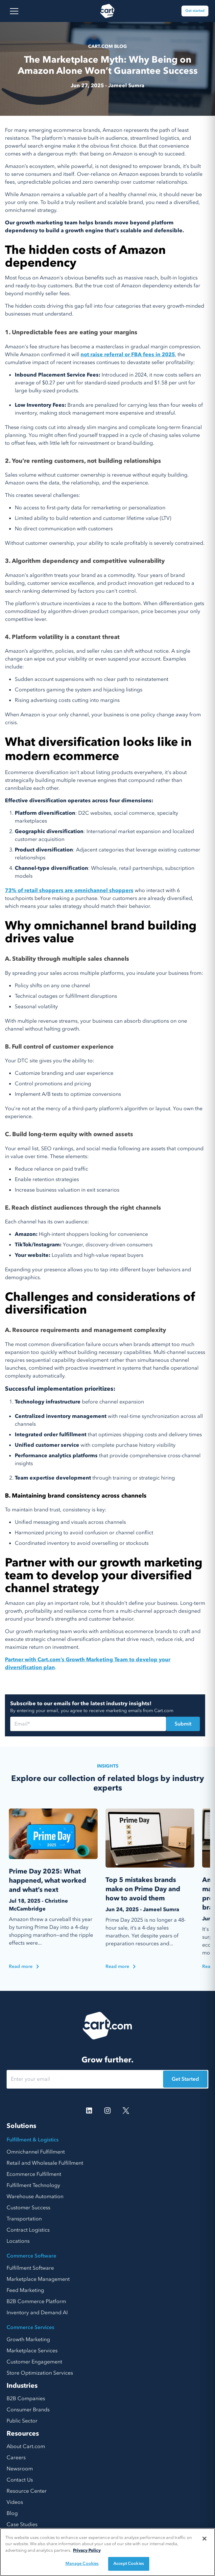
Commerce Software (31, 2255)
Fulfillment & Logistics (33, 2139)
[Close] (204, 2538)
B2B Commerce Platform (36, 2301)
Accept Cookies (128, 2563)
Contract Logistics (28, 2230)
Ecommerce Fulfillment (34, 2174)
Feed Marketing (25, 2290)
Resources (23, 2433)
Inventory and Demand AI (37, 2312)
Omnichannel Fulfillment (36, 2152)
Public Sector (22, 2420)
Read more (24, 1966)
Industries (22, 2385)
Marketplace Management (38, 2279)
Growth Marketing (28, 2339)
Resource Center (27, 2491)
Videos (15, 2502)
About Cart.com (26, 2446)
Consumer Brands (28, 2409)
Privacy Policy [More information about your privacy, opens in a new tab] (87, 2550)
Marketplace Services (32, 2350)
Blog (12, 2513)
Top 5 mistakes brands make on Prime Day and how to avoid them (143, 1889)
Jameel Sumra (126, 85)
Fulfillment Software (30, 2268)
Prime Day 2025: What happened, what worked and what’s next (47, 1880)
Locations (18, 2241)
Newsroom (20, 2468)
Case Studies (22, 2524)
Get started (194, 10)
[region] (107, 2552)
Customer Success (28, 2207)
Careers (16, 2457)
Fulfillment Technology (33, 2185)
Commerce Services (30, 2327)
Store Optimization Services (40, 2373)
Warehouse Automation (35, 2196)
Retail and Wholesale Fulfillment (45, 2163)
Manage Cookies (82, 2563)
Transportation (24, 2218)
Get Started (185, 2079)
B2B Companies (26, 2398)
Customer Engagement (34, 2361)
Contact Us (20, 2480)
